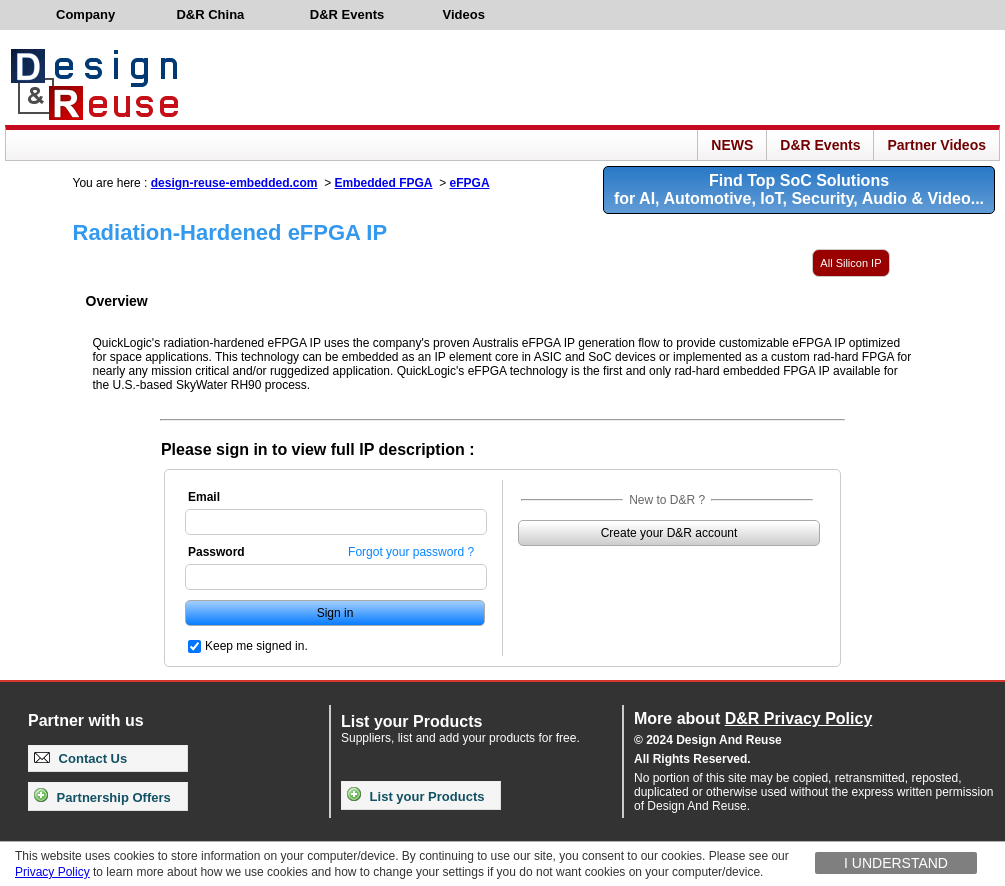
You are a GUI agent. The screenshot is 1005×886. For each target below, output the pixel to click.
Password (216, 552)
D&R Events (820, 145)
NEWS (732, 145)
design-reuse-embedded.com (234, 183)
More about (753, 718)
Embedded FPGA (384, 183)
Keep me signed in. (256, 646)
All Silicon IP (850, 263)
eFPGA (470, 183)
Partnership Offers (102, 797)
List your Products (415, 796)
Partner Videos (936, 145)
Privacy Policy (52, 872)
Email (204, 497)
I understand (896, 863)
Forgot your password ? (411, 552)
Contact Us (80, 758)
